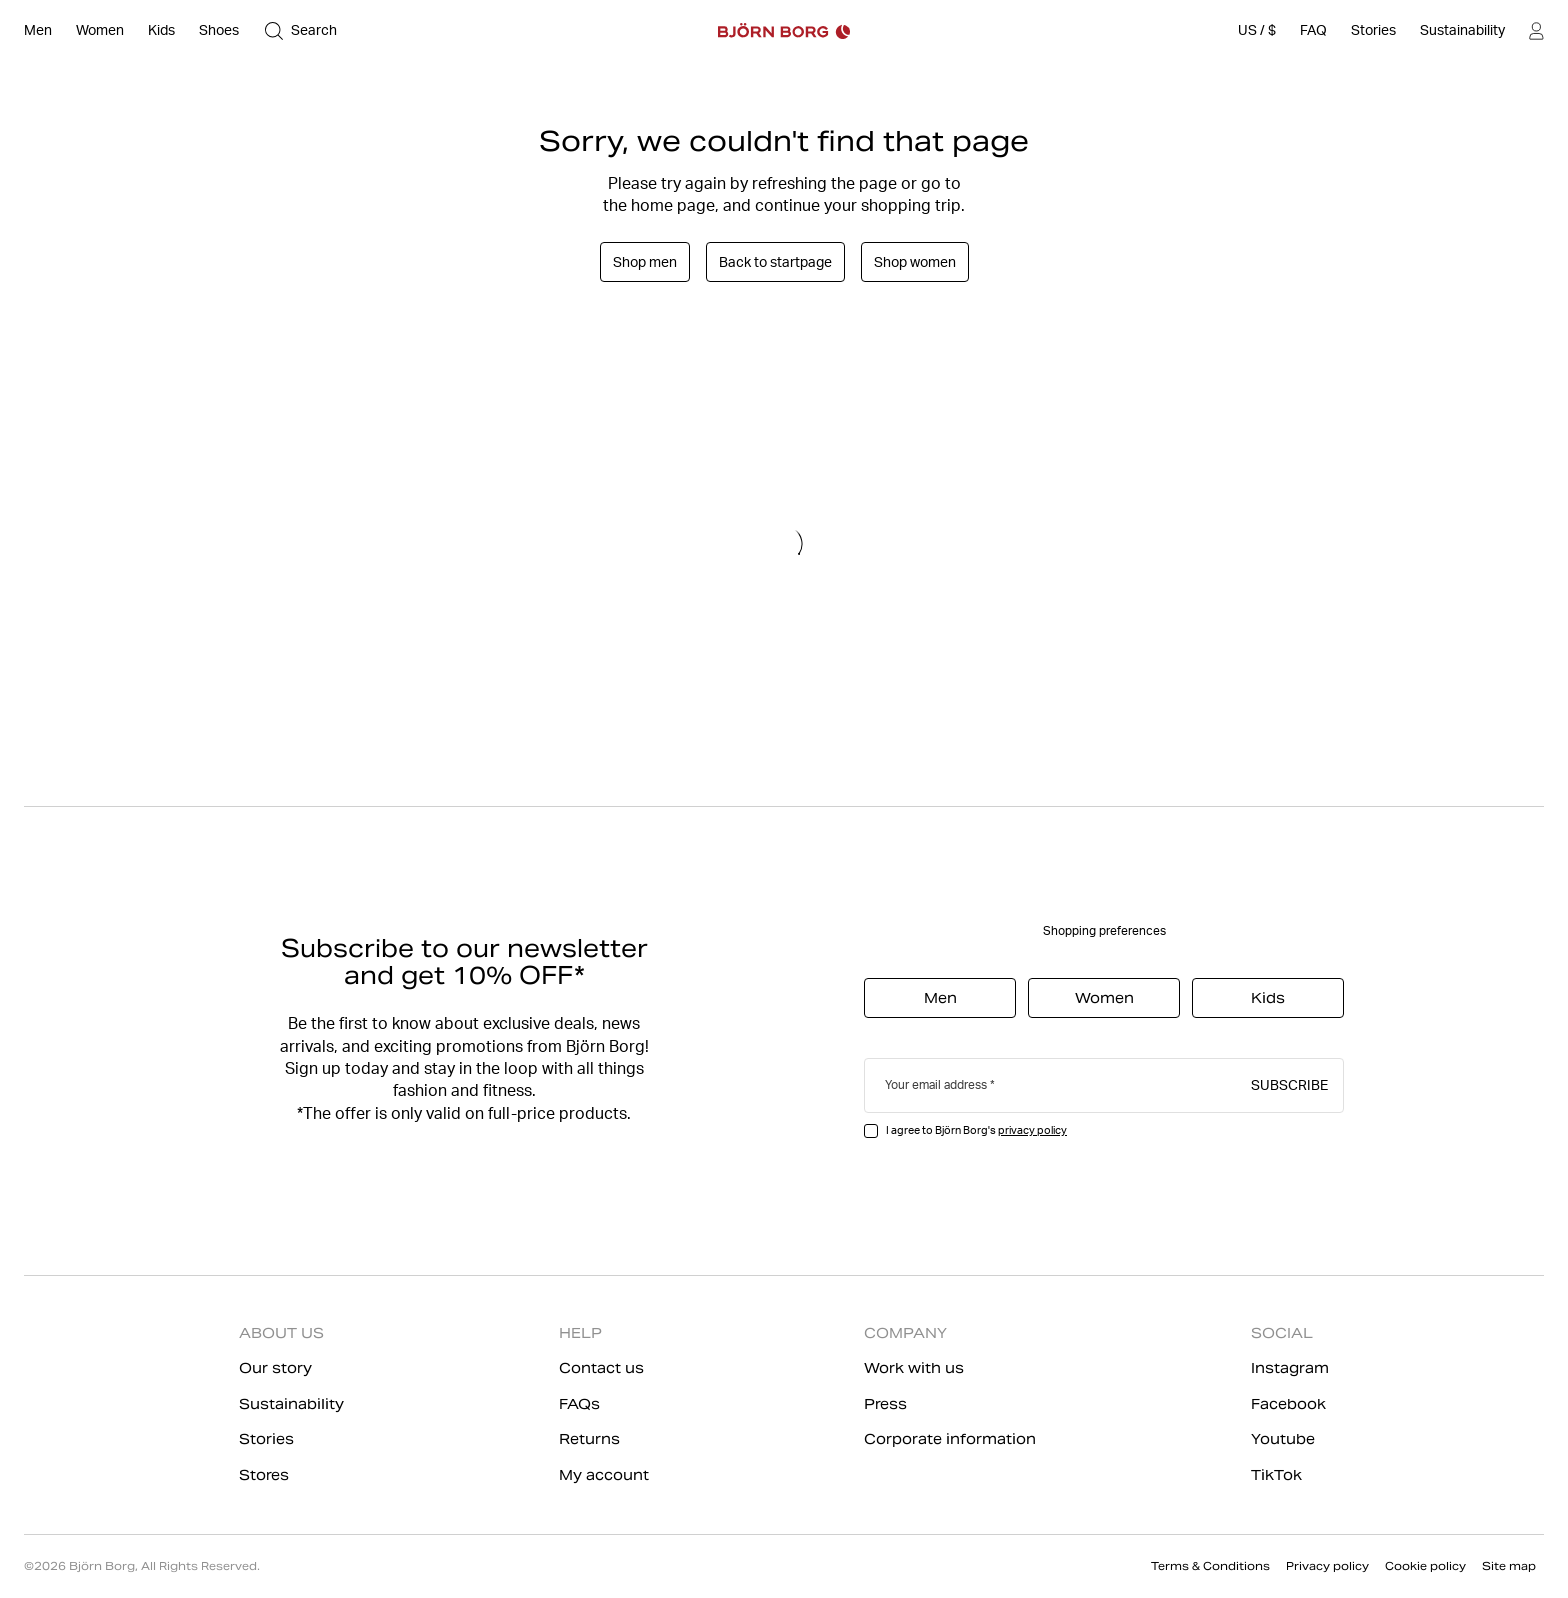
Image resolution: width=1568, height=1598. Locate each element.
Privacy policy (1327, 1566)
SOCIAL (1282, 1333)
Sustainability (291, 1404)
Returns (589, 1439)
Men (940, 998)
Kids (1268, 998)
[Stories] (1373, 31)
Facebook (1288, 1404)
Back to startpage (775, 262)
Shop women (915, 262)
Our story (275, 1368)
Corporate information (950, 1439)
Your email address (936, 1084)
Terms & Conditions (1210, 1566)
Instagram (1290, 1368)
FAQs (579, 1404)
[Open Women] (100, 31)
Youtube (1283, 1439)
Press (885, 1404)
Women (1104, 998)
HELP (580, 1333)
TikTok (1276, 1475)
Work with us (914, 1368)
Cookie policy (1425, 1566)
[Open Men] (38, 31)
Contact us (601, 1368)
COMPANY (905, 1333)
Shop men (645, 262)
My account (604, 1475)
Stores (264, 1475)
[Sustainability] (1462, 31)
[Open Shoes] (219, 31)
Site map (1509, 1566)
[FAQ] (1313, 31)
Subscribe (1289, 1084)
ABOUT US (281, 1333)
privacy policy (1032, 1130)
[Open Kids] (161, 31)
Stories (266, 1439)
